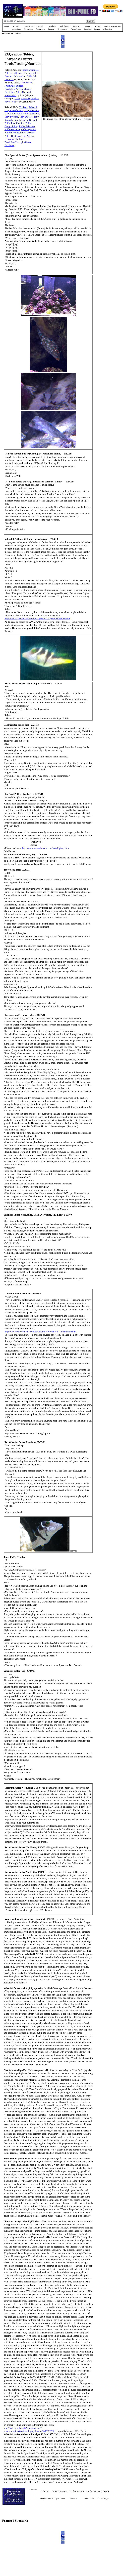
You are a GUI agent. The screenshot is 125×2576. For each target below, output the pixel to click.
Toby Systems (11, 116)
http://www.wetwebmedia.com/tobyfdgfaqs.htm (45, 848)
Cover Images (103, 2498)
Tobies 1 (23, 107)
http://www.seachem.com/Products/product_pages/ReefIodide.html (37, 618)
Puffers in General (21, 73)
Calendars (73, 2498)
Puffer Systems (28, 129)
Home (6, 26)
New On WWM (103, 2491)
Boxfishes (9, 92)
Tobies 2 (33, 107)
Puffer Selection (27, 126)
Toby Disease (26, 116)
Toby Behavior (31, 110)
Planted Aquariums (40, 27)
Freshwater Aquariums (28, 27)
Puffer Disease (27, 132)
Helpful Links (45, 2498)
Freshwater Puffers (13, 85)
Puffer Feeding (11, 132)
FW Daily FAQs (58, 2491)
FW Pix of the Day (88, 2491)
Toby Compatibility (13, 113)
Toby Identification (13, 110)
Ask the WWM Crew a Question (112, 27)
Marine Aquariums (16, 27)
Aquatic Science (97, 27)
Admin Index (88, 2498)
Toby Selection (32, 113)
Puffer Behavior (12, 129)
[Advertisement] (110, 75)
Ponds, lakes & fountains (63, 27)
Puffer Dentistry (12, 136)
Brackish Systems (52, 27)
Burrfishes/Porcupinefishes (17, 89)
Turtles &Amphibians (76, 27)
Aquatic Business (87, 27)
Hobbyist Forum (58, 2498)
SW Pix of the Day (72, 2491)
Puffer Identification (14, 123)
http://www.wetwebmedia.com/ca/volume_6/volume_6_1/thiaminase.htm (40, 1331)
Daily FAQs (45, 2491)
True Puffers (26, 82)
